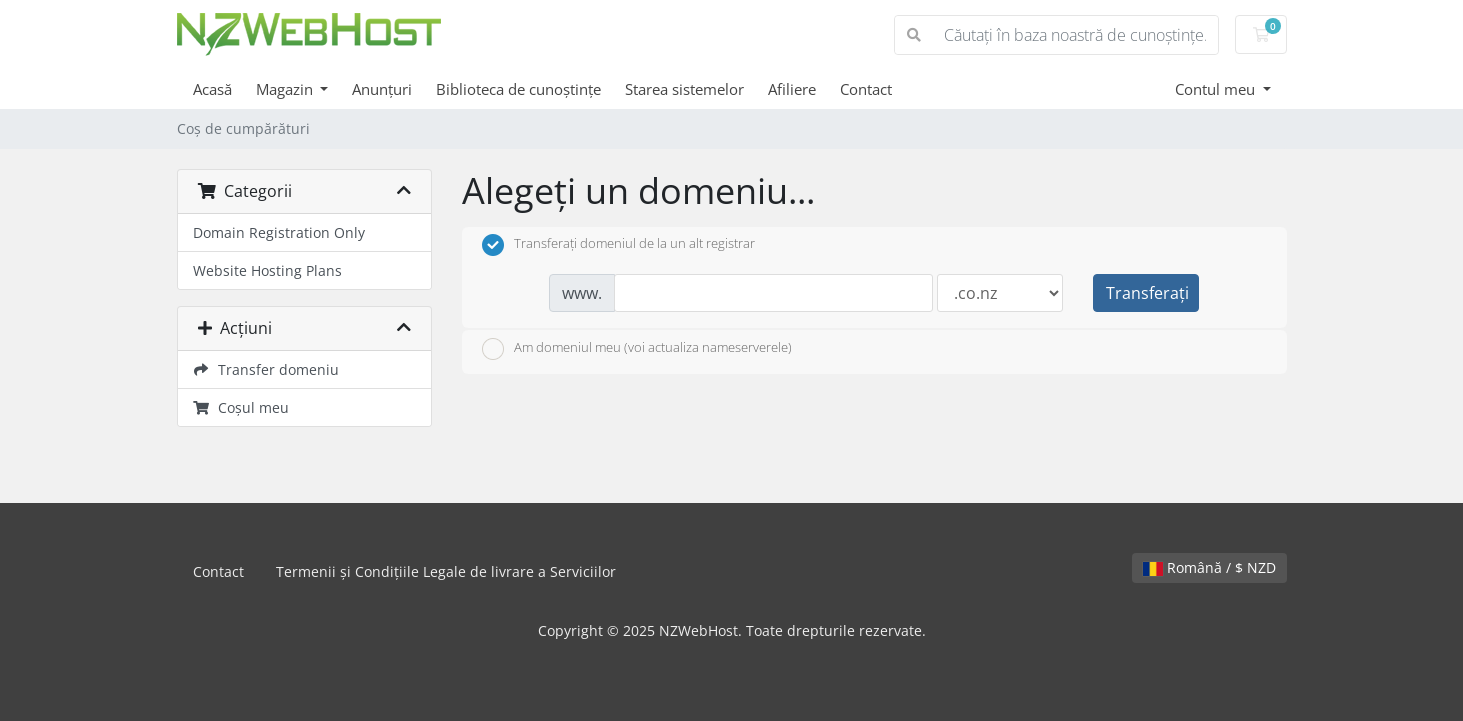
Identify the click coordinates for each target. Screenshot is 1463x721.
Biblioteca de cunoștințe (518, 89)
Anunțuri (382, 89)
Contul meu (1217, 89)
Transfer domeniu (266, 369)
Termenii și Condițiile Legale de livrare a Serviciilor (446, 571)
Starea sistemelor (684, 89)
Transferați (1147, 293)
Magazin (286, 89)
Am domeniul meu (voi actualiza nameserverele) (637, 349)
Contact (866, 89)
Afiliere (792, 89)
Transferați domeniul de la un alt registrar (618, 245)
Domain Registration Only (279, 232)
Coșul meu (241, 407)
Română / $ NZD (1209, 567)
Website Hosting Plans (267, 270)
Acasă (212, 89)
